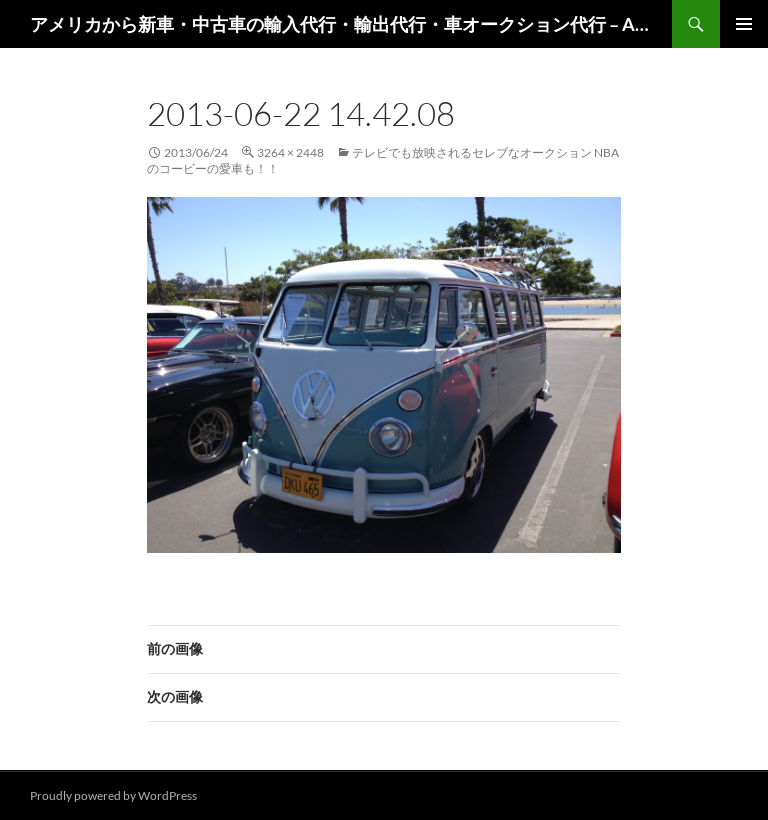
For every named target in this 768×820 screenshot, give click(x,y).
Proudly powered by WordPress (113, 795)
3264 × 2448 (290, 152)
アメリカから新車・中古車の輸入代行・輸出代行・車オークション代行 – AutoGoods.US (341, 24)
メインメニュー (744, 24)
